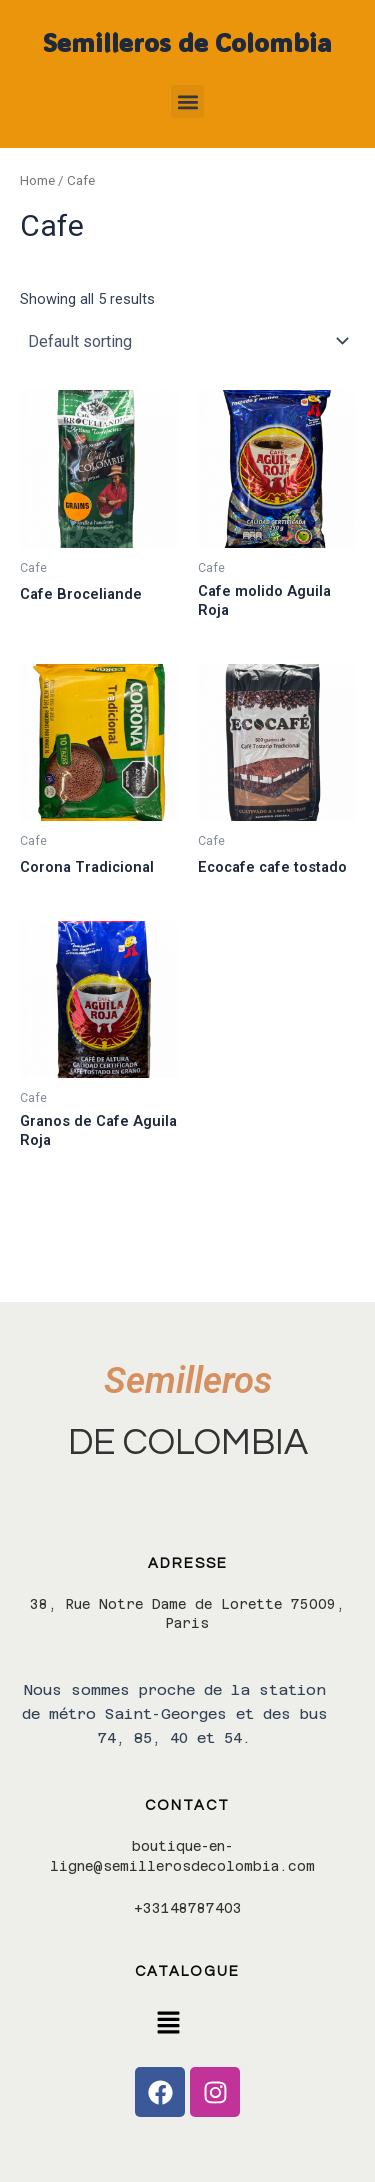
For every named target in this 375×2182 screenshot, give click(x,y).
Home (37, 180)
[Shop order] (187, 341)
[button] (187, 101)
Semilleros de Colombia (187, 42)
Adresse (188, 1563)
